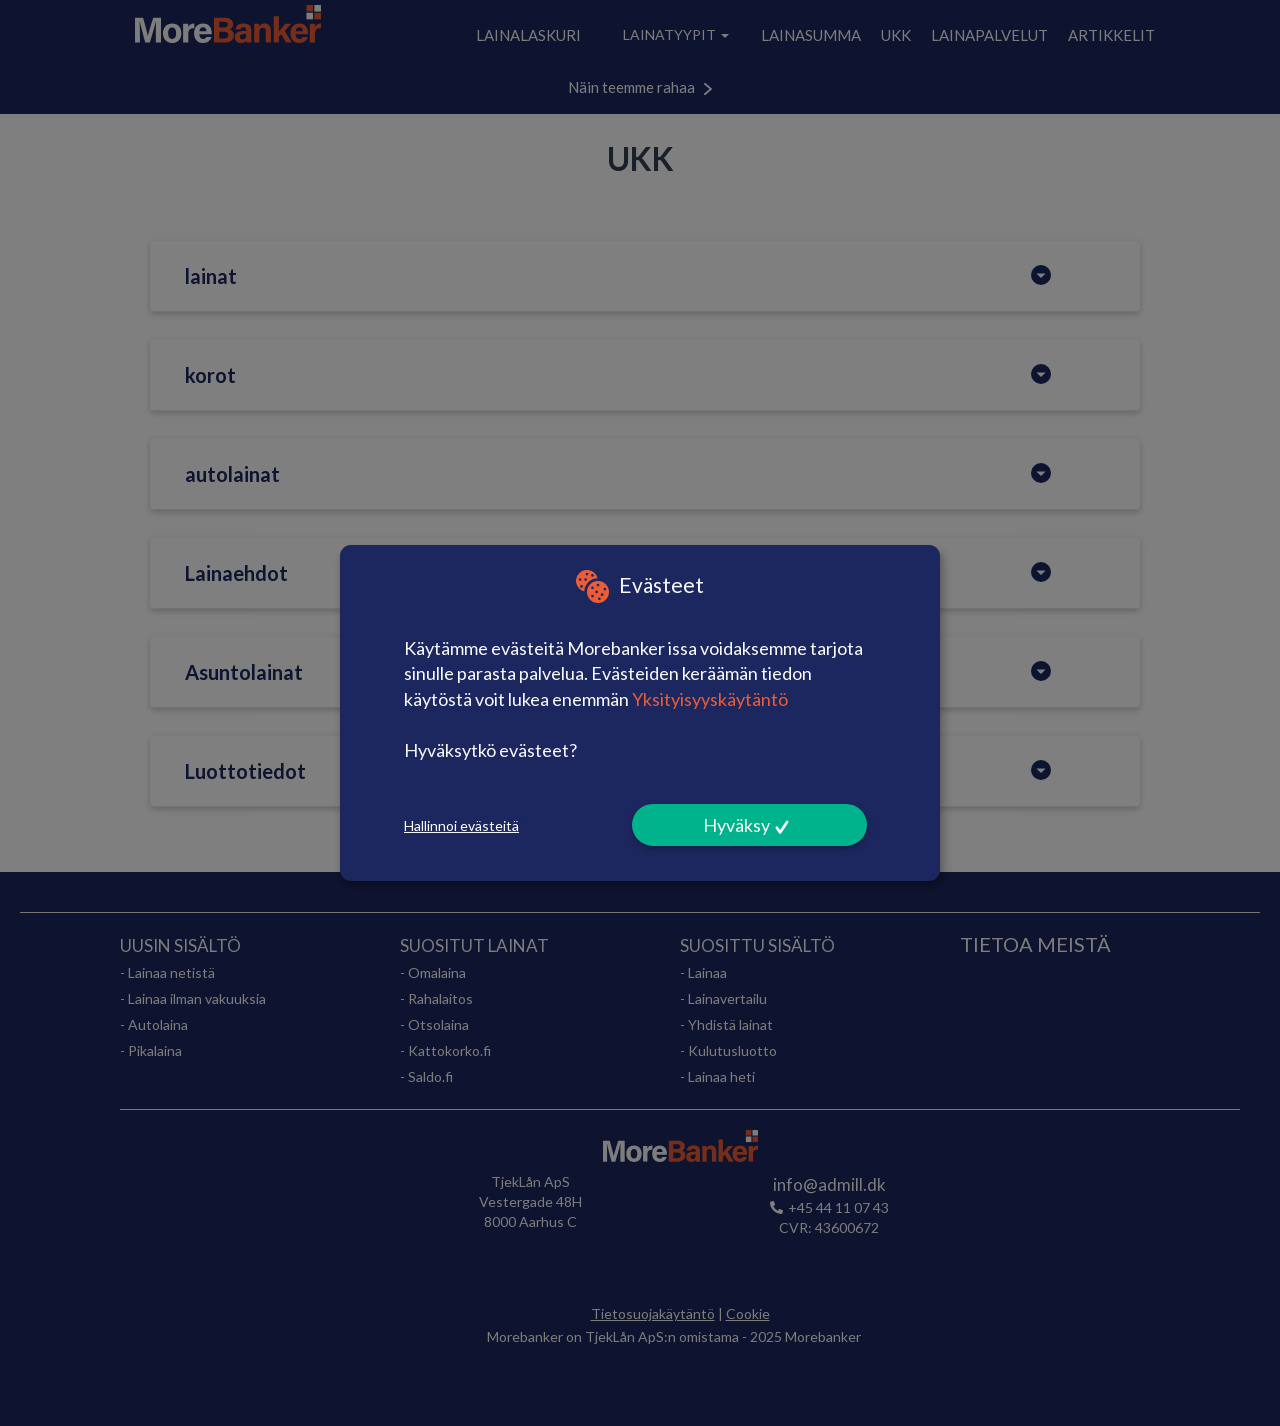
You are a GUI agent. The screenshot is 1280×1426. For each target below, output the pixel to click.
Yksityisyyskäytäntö (710, 699)
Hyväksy (736, 825)
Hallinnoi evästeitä (461, 825)
